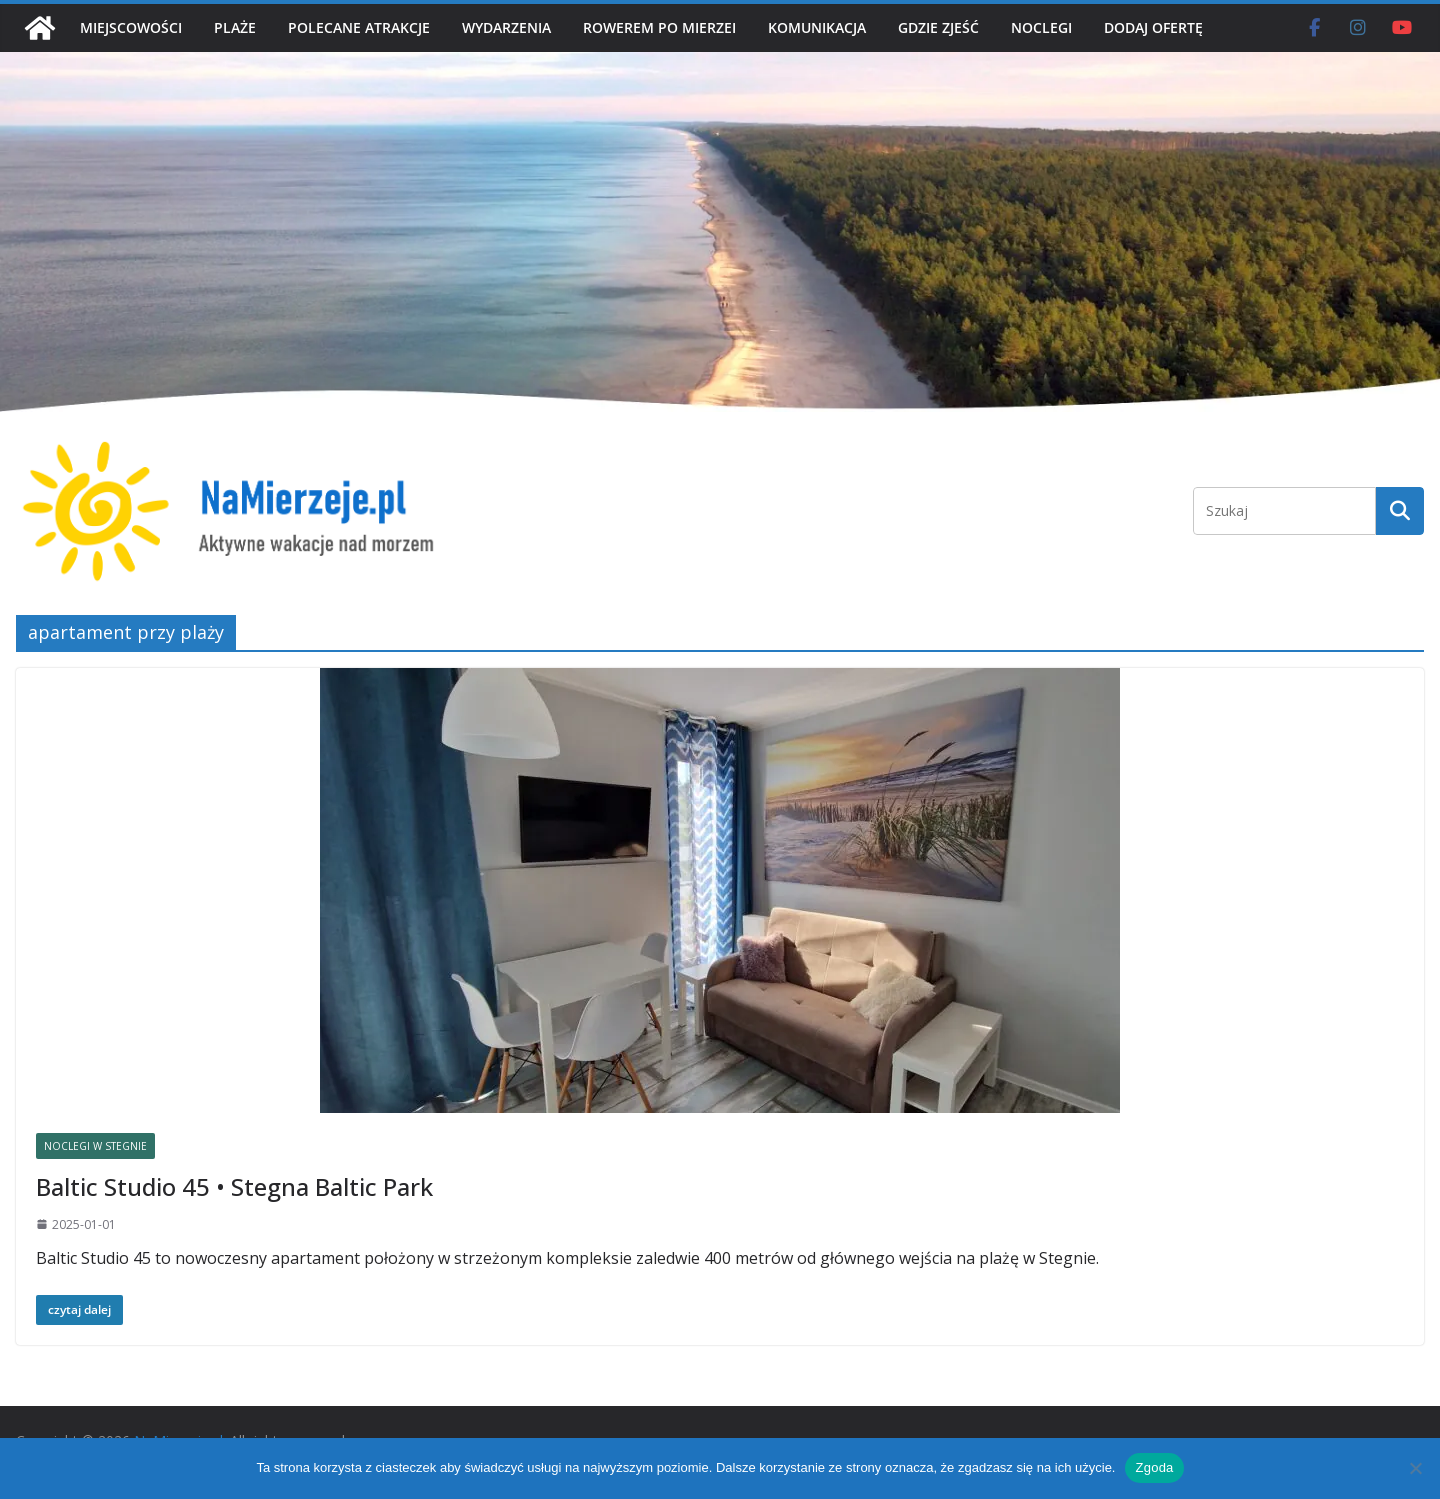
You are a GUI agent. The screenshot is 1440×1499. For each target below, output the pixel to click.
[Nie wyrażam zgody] (1415, 1468)
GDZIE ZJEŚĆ (938, 27)
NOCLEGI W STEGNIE (95, 1146)
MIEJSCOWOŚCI (131, 27)
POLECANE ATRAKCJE (359, 27)
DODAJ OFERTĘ (1153, 27)
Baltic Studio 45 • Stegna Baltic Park (234, 1186)
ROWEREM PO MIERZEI (659, 27)
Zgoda (1154, 1467)
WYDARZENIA (506, 27)
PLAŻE (235, 27)
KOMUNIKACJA (817, 27)
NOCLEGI (1041, 27)
